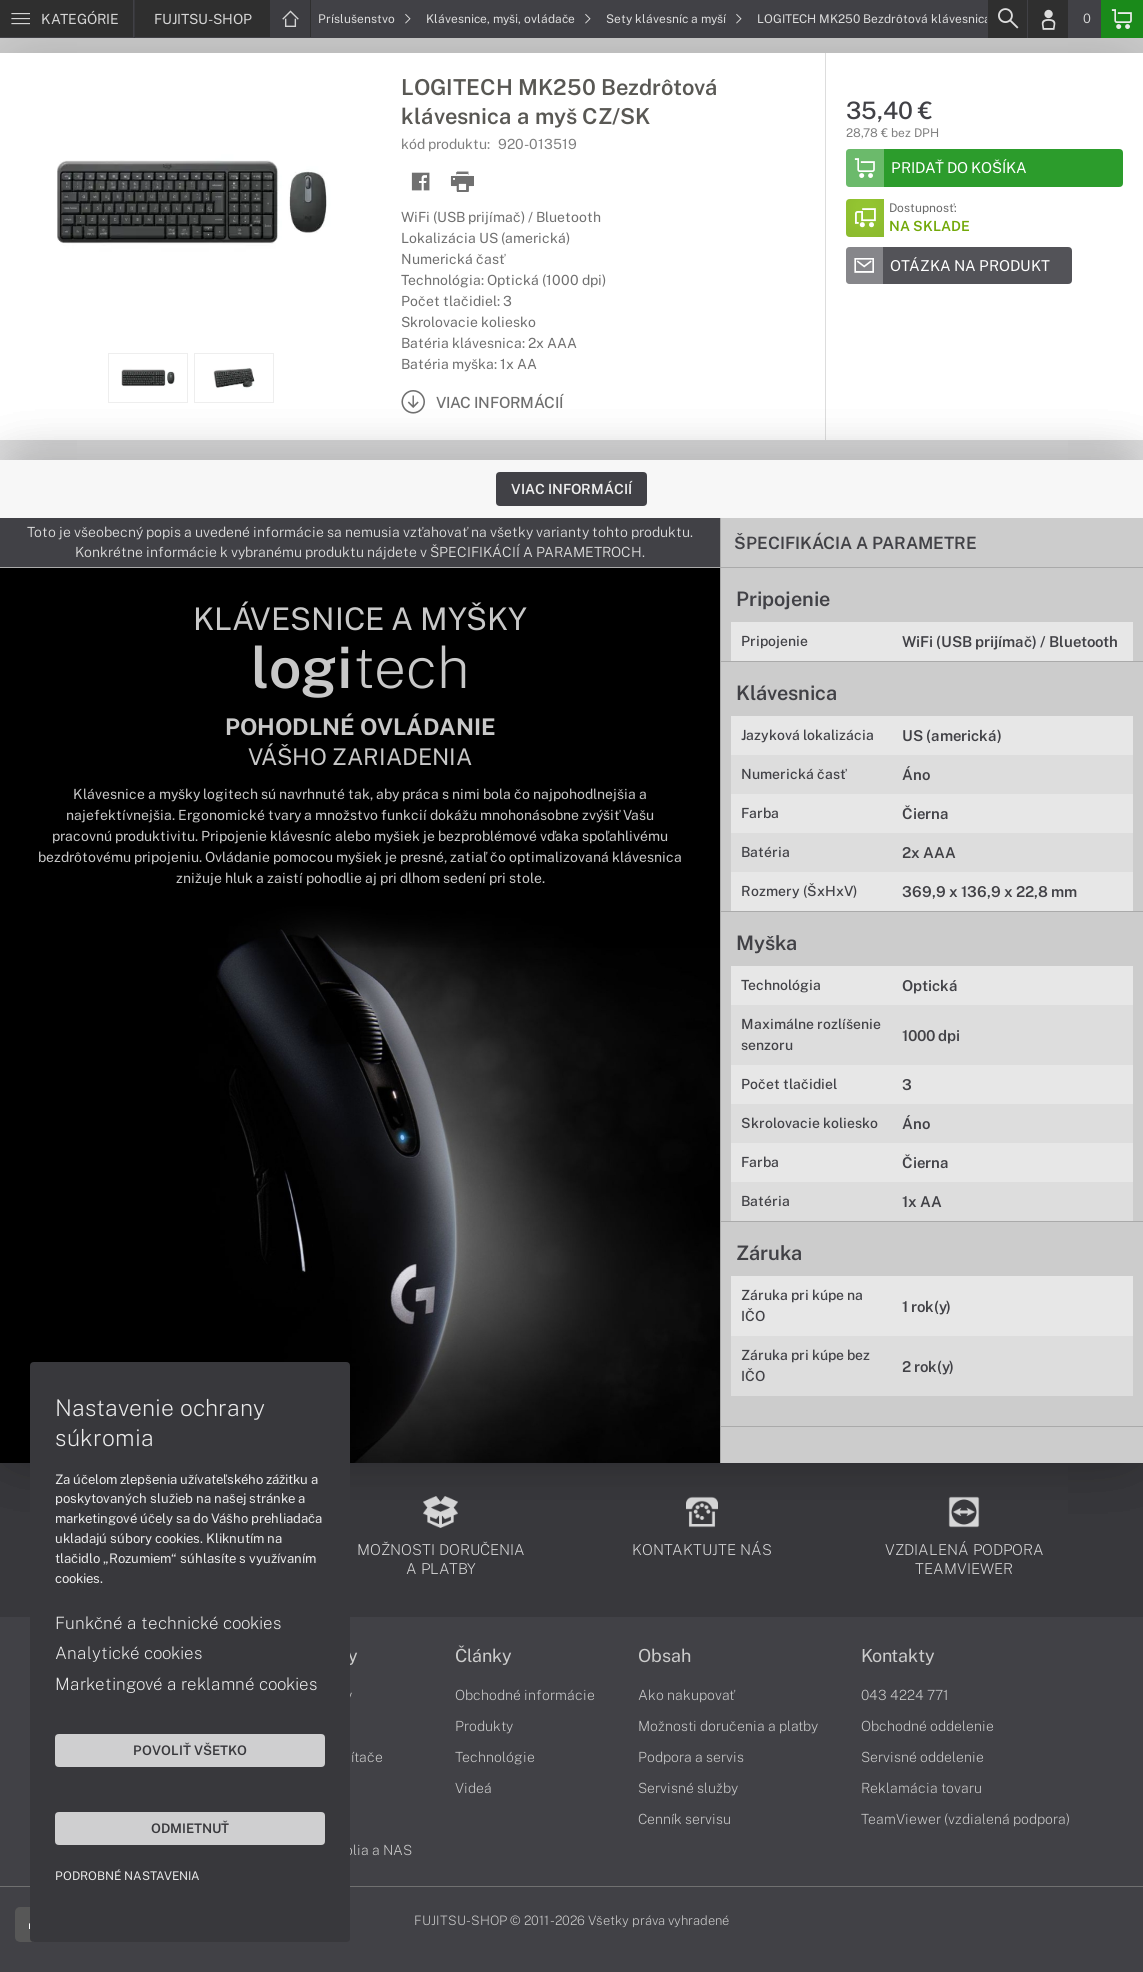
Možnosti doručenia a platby (728, 1726)
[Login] (1048, 19)
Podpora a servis (691, 1757)
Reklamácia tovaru (921, 1788)
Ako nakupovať (686, 1695)
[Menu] (66, 19)
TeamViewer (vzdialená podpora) (965, 1819)
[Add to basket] (985, 168)
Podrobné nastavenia (127, 1876)
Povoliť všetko (190, 1750)
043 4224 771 (905, 1695)
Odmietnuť (190, 1828)
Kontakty (898, 1656)
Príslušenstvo (365, 19)
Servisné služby (688, 1788)
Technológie (495, 1757)
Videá (473, 1788)
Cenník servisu (684, 1819)
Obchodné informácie (525, 1695)
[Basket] (1122, 19)
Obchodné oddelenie (927, 1726)
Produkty (484, 1726)
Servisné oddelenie (922, 1757)
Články (483, 1656)
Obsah (664, 1656)
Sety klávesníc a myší (674, 19)
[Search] (1007, 19)
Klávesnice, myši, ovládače (509, 19)
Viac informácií (571, 489)
